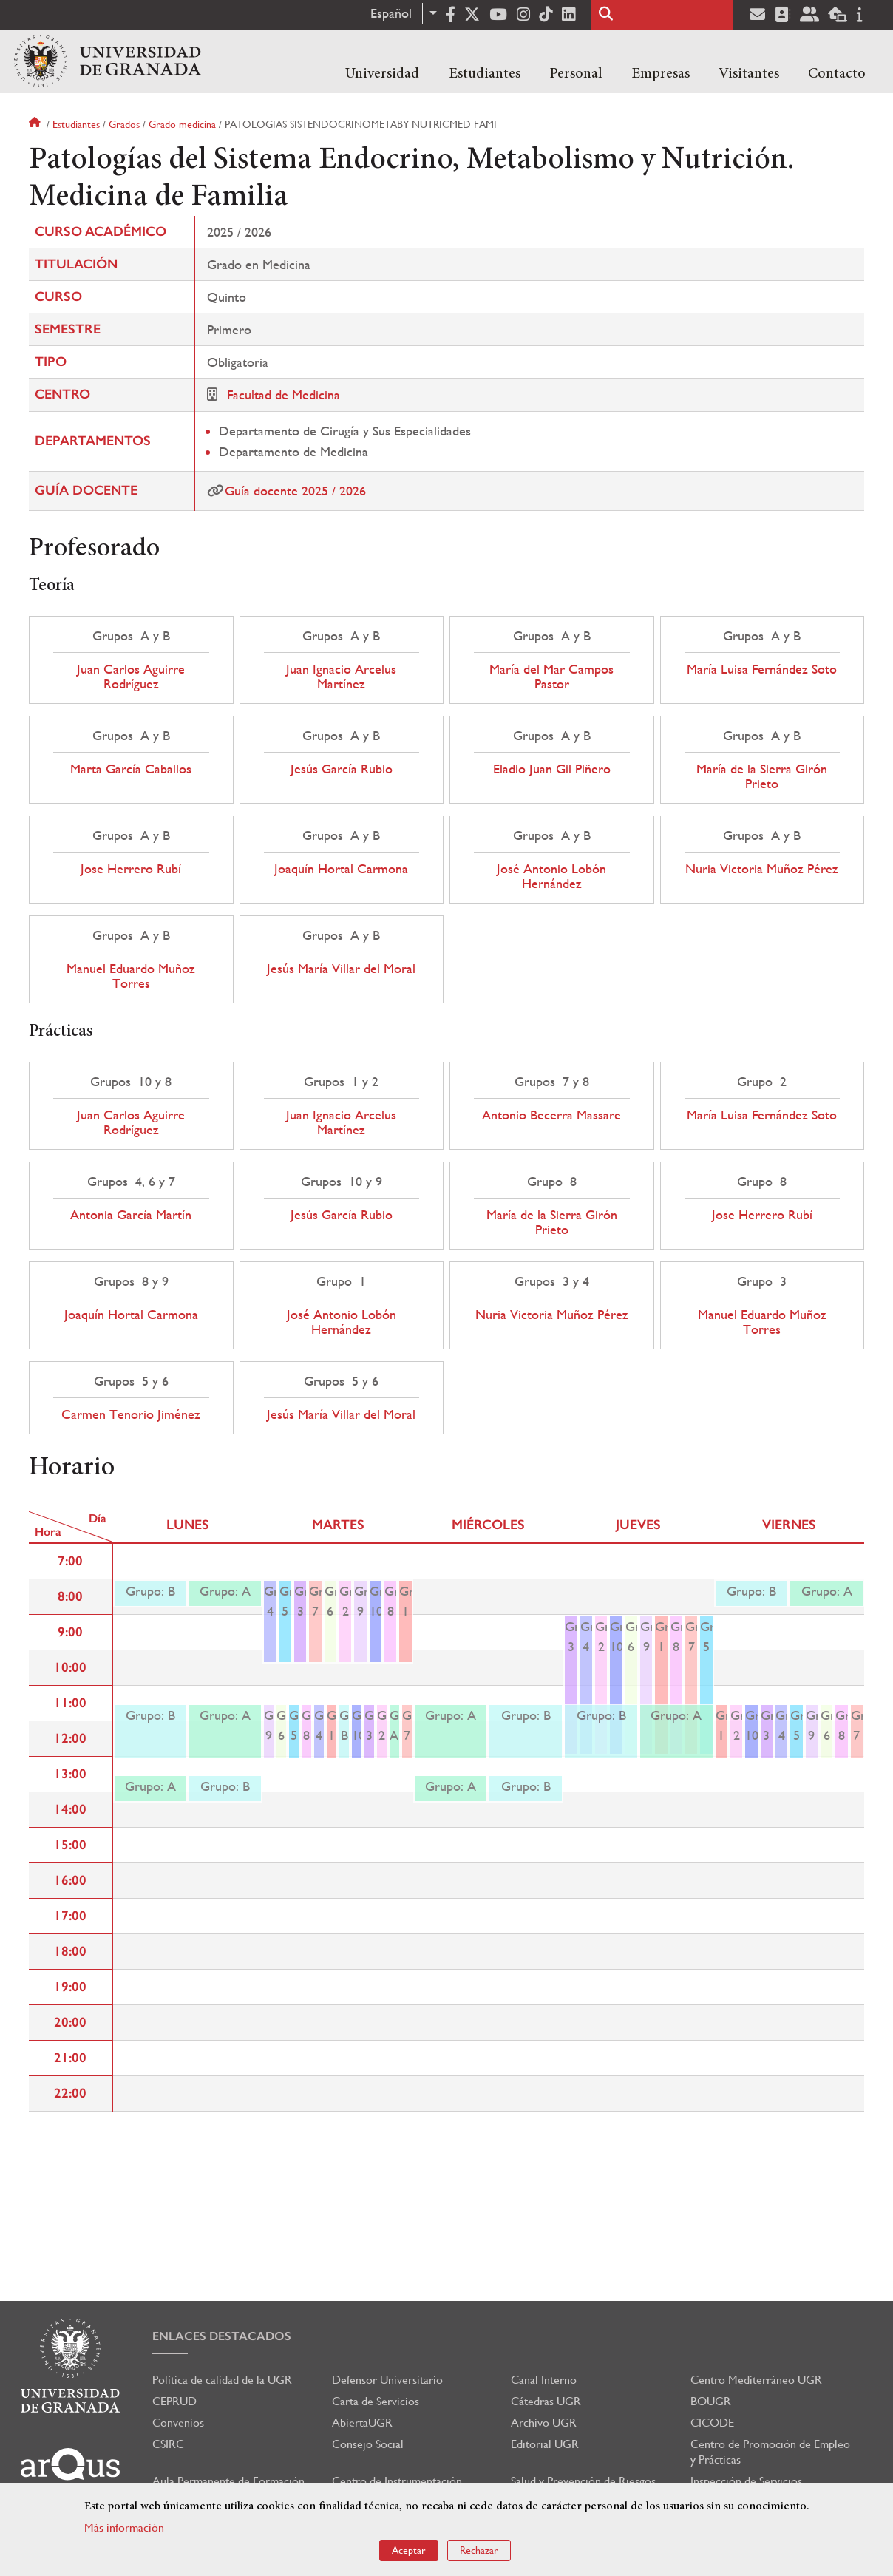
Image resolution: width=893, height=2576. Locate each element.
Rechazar (479, 2550)
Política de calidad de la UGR (222, 2380)
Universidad (382, 74)
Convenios (178, 2423)
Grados (124, 124)
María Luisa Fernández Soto (762, 669)
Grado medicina (182, 124)
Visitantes (749, 74)
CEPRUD (174, 2401)
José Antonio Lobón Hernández (551, 876)
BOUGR (710, 2401)
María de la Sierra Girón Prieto (761, 776)
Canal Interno (544, 2380)
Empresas (660, 74)
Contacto (837, 74)
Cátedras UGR (546, 2401)
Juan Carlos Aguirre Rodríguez (131, 676)
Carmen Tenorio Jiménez (130, 1414)
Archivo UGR (544, 2423)
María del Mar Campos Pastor (551, 676)
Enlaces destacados (221, 2336)
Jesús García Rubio (342, 769)
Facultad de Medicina (283, 394)
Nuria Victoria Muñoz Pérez (761, 868)
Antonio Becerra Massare (551, 1115)
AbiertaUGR (362, 2423)
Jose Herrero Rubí (131, 868)
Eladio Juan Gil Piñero (552, 769)
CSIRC (168, 2444)
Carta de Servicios (375, 2401)
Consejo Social (368, 2444)
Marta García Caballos (130, 769)
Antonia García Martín (130, 1214)
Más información (124, 2528)
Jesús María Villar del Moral (341, 968)
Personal (575, 74)
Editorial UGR (545, 2444)
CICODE (712, 2423)
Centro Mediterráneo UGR (756, 2380)
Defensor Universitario (387, 2380)
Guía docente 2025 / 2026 (295, 490)
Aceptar (409, 2550)
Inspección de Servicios (746, 2481)
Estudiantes (484, 74)
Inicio (36, 124)
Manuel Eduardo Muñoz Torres (131, 976)
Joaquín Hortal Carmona (341, 868)
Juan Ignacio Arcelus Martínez (341, 676)
